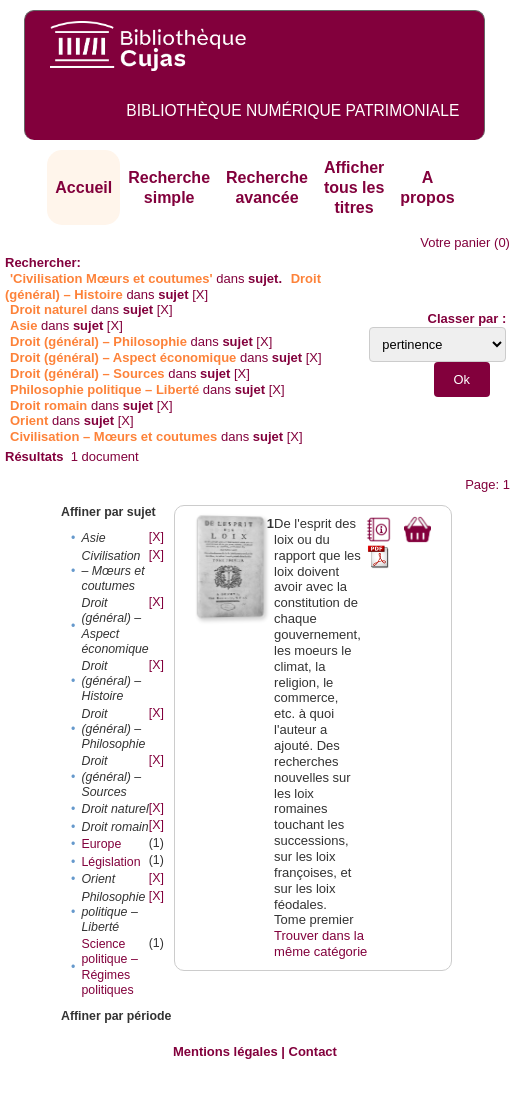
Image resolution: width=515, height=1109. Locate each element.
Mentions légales (225, 1051)
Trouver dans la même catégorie (320, 943)
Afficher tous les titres (354, 187)
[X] (200, 294)
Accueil (83, 187)
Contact (313, 1051)
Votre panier (455, 242)
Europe (101, 844)
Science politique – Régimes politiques (109, 966)
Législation (110, 862)
